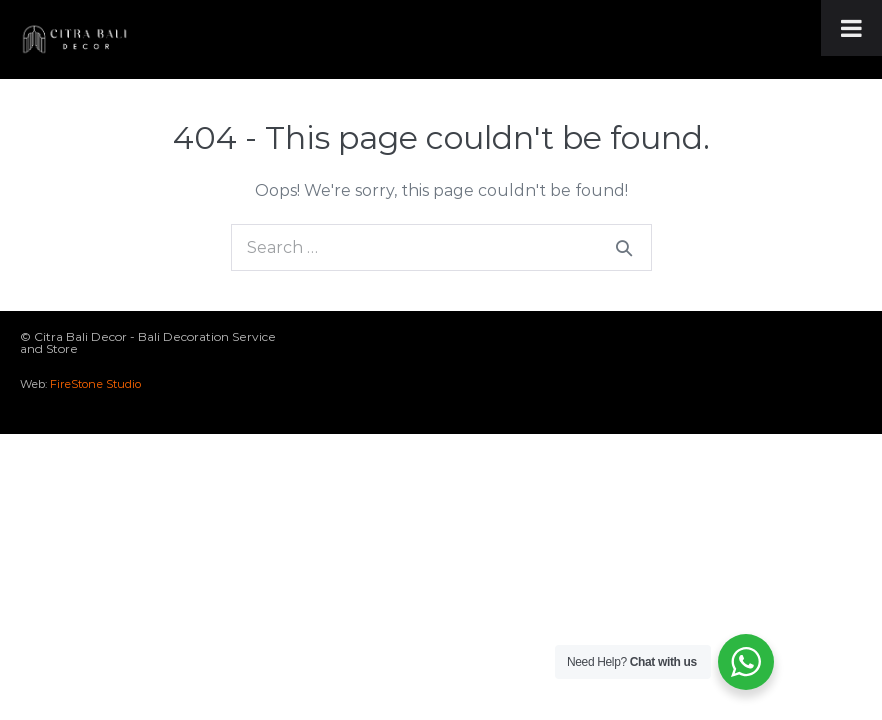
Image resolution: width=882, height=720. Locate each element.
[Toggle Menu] (851, 28)
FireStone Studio (95, 384)
